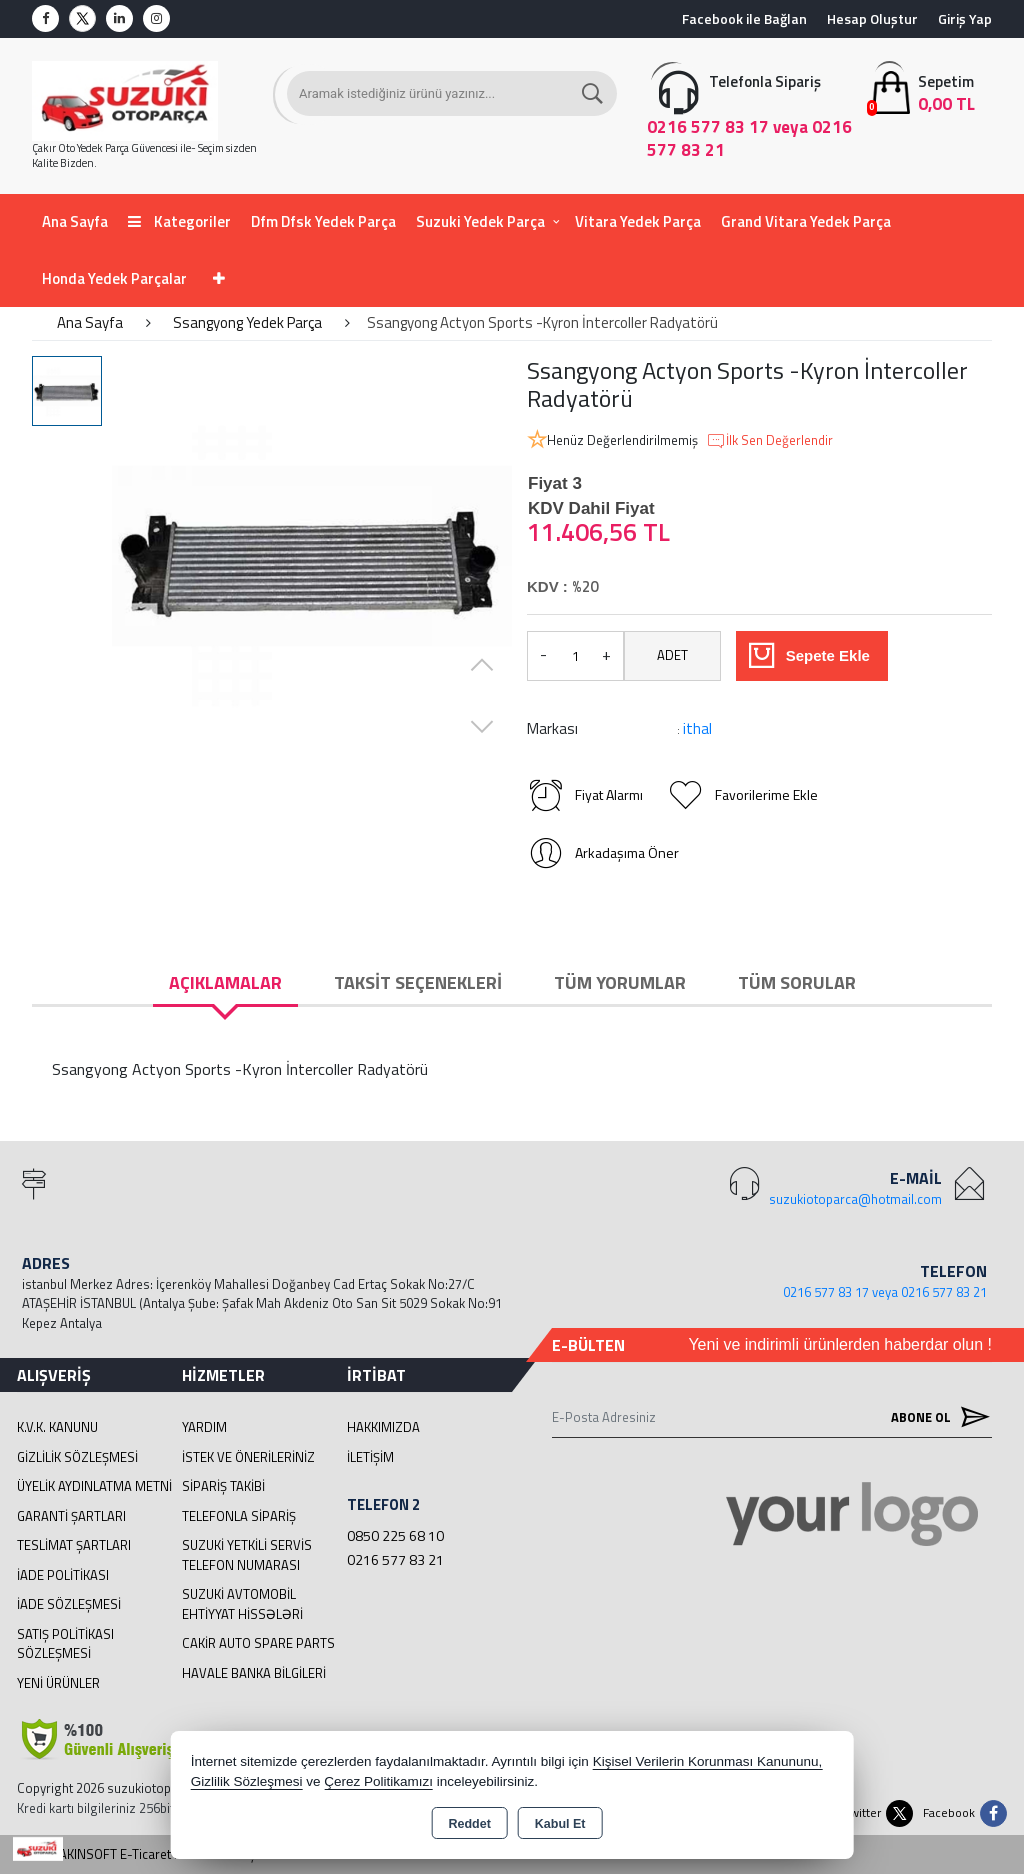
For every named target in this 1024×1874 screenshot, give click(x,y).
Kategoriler (179, 221)
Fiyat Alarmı (585, 795)
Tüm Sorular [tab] (797, 982)
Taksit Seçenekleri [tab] (418, 982)
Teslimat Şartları (74, 1545)
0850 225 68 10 (395, 1535)
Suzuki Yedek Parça (480, 221)
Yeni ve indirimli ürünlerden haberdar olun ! (840, 1344)
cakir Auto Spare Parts (258, 1643)
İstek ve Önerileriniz (248, 1457)
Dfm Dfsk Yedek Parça (323, 221)
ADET (672, 655)
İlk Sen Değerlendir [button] (769, 441)
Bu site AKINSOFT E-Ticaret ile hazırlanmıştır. (143, 1854)
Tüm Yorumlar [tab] (620, 982)
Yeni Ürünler (58, 1683)
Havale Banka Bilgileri (254, 1673)
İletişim (370, 1457)
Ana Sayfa (75, 221)
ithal (697, 728)
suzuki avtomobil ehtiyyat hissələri (242, 1604)
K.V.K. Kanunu (57, 1427)
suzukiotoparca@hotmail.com (855, 1199)
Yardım (204, 1427)
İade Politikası (63, 1575)
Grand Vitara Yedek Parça (806, 221)
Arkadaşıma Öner (603, 853)
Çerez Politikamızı (378, 1781)
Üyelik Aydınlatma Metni (94, 1486)
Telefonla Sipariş (239, 1516)
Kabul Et (560, 1824)
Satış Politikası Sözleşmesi (65, 1644)
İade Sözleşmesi (69, 1604)
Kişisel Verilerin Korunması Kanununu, (708, 1761)
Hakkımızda (383, 1427)
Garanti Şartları (71, 1516)
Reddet (469, 1824)
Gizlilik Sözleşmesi (77, 1457)
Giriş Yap (965, 18)
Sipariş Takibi (223, 1486)
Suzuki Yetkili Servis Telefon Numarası (247, 1555)
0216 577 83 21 (395, 1559)
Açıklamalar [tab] (225, 982)
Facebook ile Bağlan (744, 18)
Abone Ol (936, 1416)
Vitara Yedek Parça (638, 221)
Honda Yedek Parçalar (114, 278)
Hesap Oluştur (872, 18)
